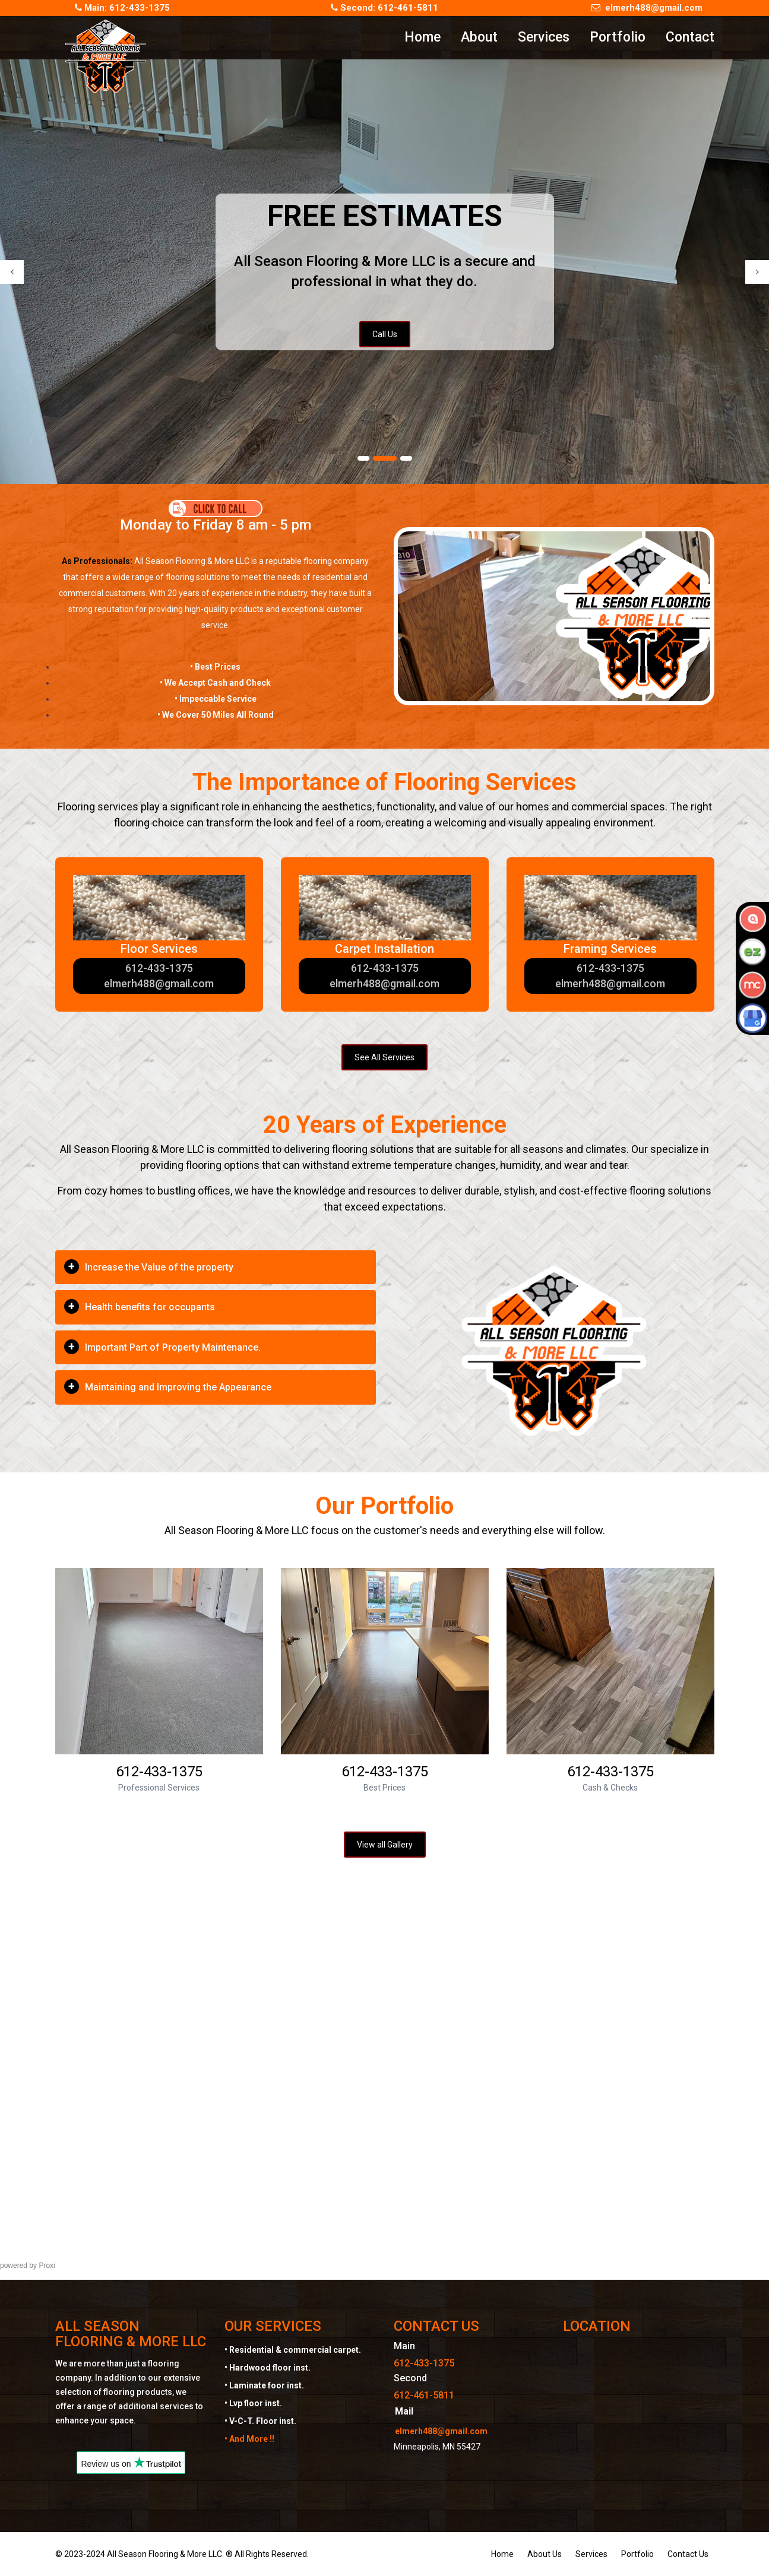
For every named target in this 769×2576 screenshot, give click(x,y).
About (479, 37)
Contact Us (687, 2554)
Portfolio (617, 37)
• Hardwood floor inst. (267, 2367)
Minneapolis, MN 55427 (437, 2446)
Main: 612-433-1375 (122, 7)
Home (422, 37)
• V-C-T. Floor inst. (260, 2421)
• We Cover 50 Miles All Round (215, 715)
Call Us (384, 334)
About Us (544, 2554)
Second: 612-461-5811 (384, 7)
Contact (690, 37)
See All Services (384, 1057)
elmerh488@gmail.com (646, 7)
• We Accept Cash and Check (215, 682)
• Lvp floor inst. (253, 2403)
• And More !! (249, 2439)
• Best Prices (215, 666)
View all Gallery (385, 1844)
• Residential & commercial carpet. (292, 2350)
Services (543, 37)
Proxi (47, 2265)
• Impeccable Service (216, 699)
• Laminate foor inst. (264, 2385)
